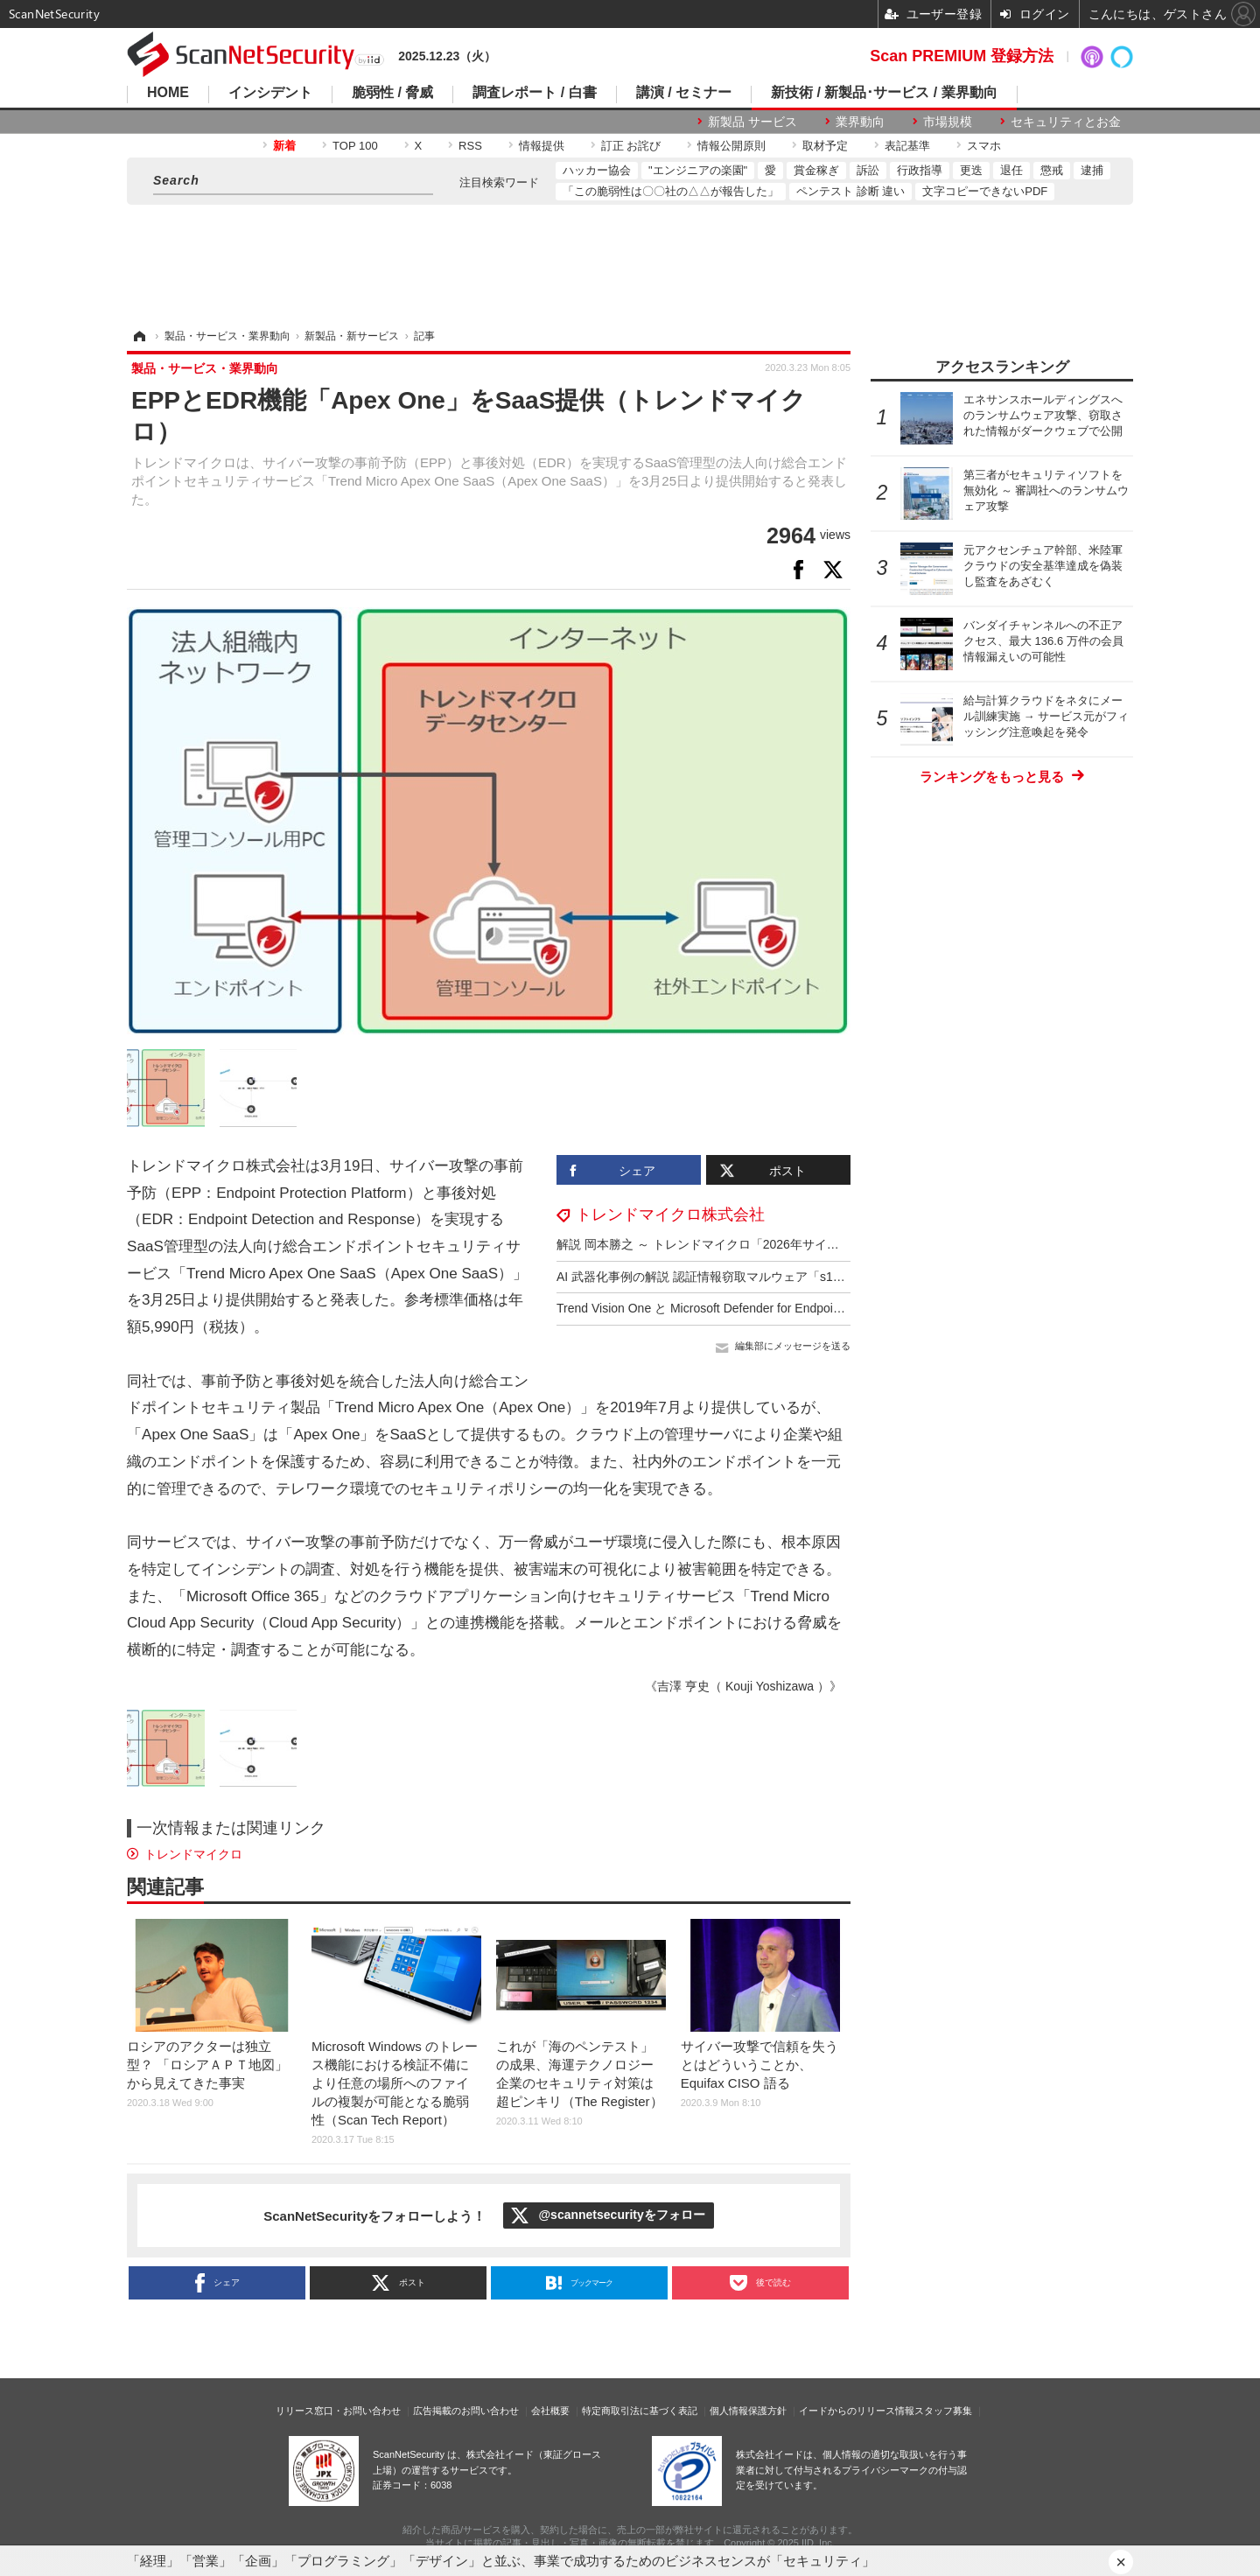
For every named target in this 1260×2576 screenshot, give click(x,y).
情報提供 (541, 145)
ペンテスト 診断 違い (850, 191)
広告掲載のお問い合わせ (466, 2410)
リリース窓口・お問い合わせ (338, 2410)
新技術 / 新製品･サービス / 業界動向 (884, 93)
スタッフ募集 (943, 2410)
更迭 (971, 170)
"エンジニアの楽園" (697, 170)
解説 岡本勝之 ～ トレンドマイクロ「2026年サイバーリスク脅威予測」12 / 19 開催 (785, 1244)
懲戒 (1051, 170)
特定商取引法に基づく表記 (639, 2410)
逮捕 (1092, 170)
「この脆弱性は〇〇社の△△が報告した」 (671, 191)
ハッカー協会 (597, 170)
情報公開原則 (731, 145)
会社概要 (550, 2410)
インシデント (270, 93)
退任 (1011, 170)
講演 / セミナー (684, 93)
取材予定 (825, 145)
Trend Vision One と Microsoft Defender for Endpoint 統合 (714, 1308)
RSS (470, 145)
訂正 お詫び (631, 145)
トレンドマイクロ (193, 1854)
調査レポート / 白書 (534, 93)
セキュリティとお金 (1066, 122)
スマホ (984, 145)
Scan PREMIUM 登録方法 (962, 56)
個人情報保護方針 (748, 2410)
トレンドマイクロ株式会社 (670, 1214)
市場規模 (947, 122)
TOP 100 (355, 145)
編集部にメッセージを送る (792, 1345)
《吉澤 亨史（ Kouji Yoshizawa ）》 (743, 1686)
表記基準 (907, 145)
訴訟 (868, 170)
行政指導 (919, 170)
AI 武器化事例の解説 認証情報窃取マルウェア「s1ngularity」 (724, 1277)
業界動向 (860, 122)
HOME (168, 93)
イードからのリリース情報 (856, 2410)
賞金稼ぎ (816, 170)
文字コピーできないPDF (984, 191)
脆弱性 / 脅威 (392, 93)
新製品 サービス (752, 122)
